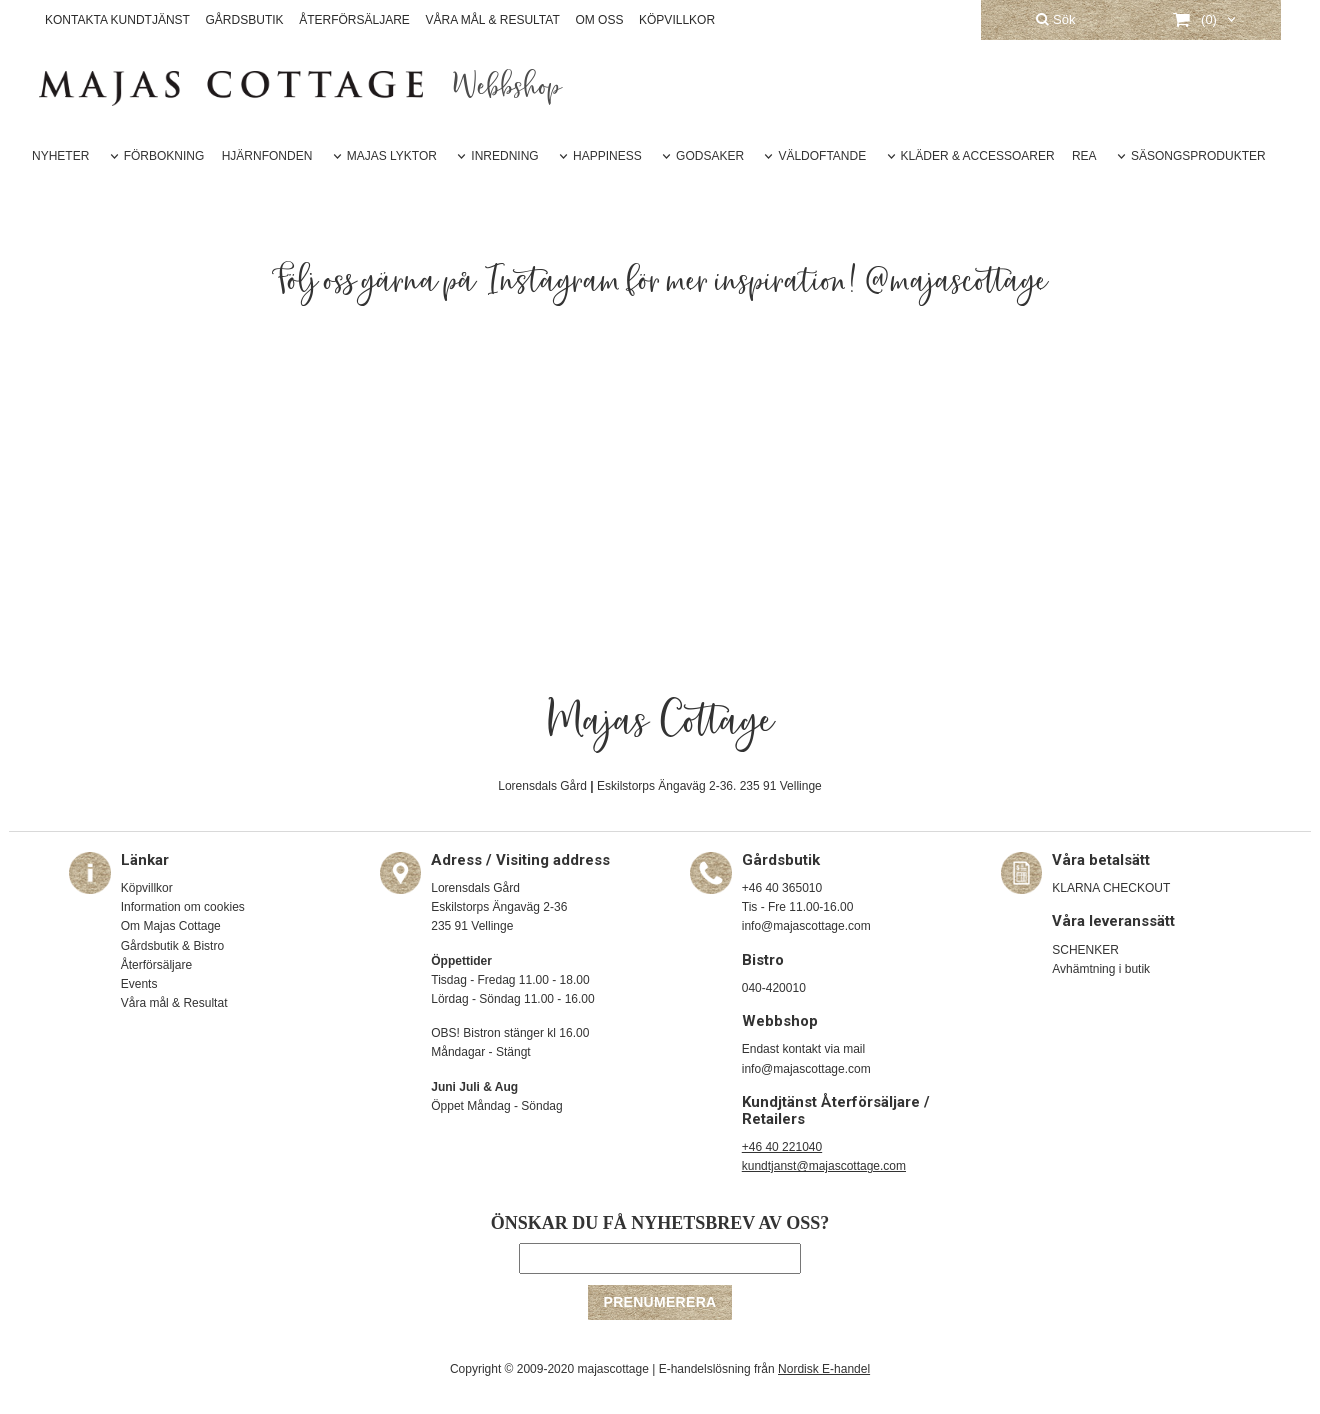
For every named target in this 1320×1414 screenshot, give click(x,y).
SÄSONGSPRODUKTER (1198, 156)
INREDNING (504, 156)
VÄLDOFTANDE (822, 156)
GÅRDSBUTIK (245, 20)
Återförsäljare (156, 965)
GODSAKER (710, 156)
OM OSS (599, 20)
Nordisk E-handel (824, 1369)
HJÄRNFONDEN (267, 156)
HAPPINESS (607, 156)
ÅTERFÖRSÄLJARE (354, 20)
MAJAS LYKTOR (392, 156)
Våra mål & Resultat (174, 1003)
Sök (1055, 19)
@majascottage (957, 282)
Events (139, 984)
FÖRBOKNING (164, 156)
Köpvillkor (147, 888)
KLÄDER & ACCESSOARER (978, 156)
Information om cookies (183, 907)
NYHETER (60, 156)
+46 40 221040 (782, 1147)
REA (1084, 156)
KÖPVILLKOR (677, 20)
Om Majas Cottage (171, 926)
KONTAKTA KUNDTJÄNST (117, 20)
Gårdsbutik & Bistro (172, 946)
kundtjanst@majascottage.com (824, 1166)
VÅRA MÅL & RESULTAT (493, 20)
